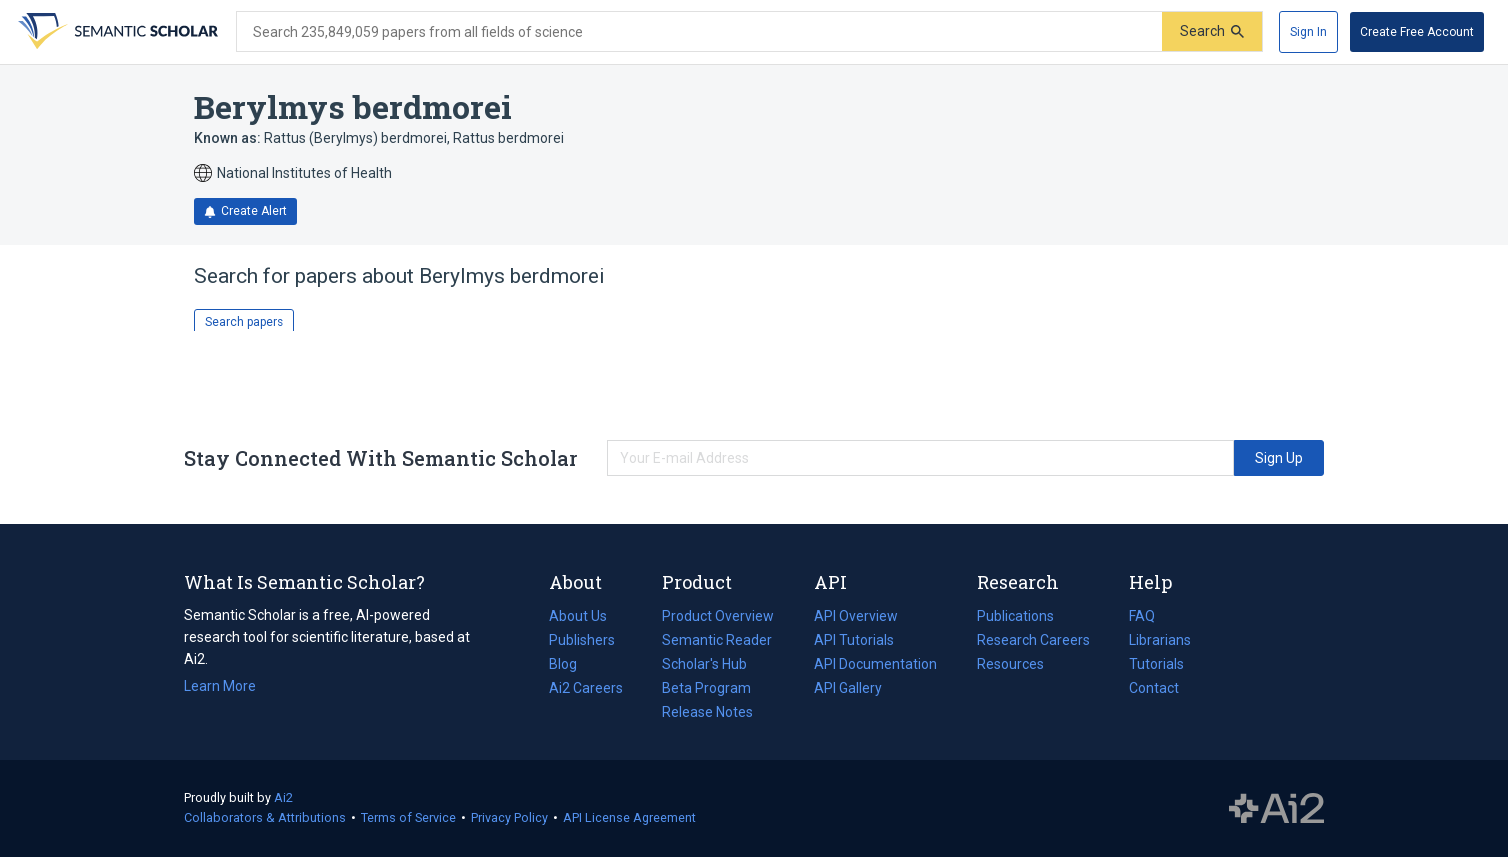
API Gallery (848, 688)
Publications (1015, 616)
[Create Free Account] (1417, 32)
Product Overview (718, 616)
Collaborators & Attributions (265, 817)
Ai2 (283, 797)
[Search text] (699, 32)
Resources (1010, 664)
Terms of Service (408, 817)
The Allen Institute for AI (1276, 809)
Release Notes (707, 712)
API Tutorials (854, 640)
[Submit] (1212, 31)
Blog (571, 664)
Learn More (220, 686)
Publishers (582, 640)
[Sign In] (1308, 32)
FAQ (1142, 616)
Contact (1154, 688)
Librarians (1160, 640)
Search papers (244, 322)
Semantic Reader (717, 640)
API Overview (856, 616)
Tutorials (1156, 664)
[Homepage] (116, 32)
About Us (578, 616)
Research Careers (1033, 640)
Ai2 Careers (586, 688)
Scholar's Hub (704, 664)
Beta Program (706, 688)
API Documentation (875, 664)
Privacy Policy (509, 817)
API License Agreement (629, 817)
